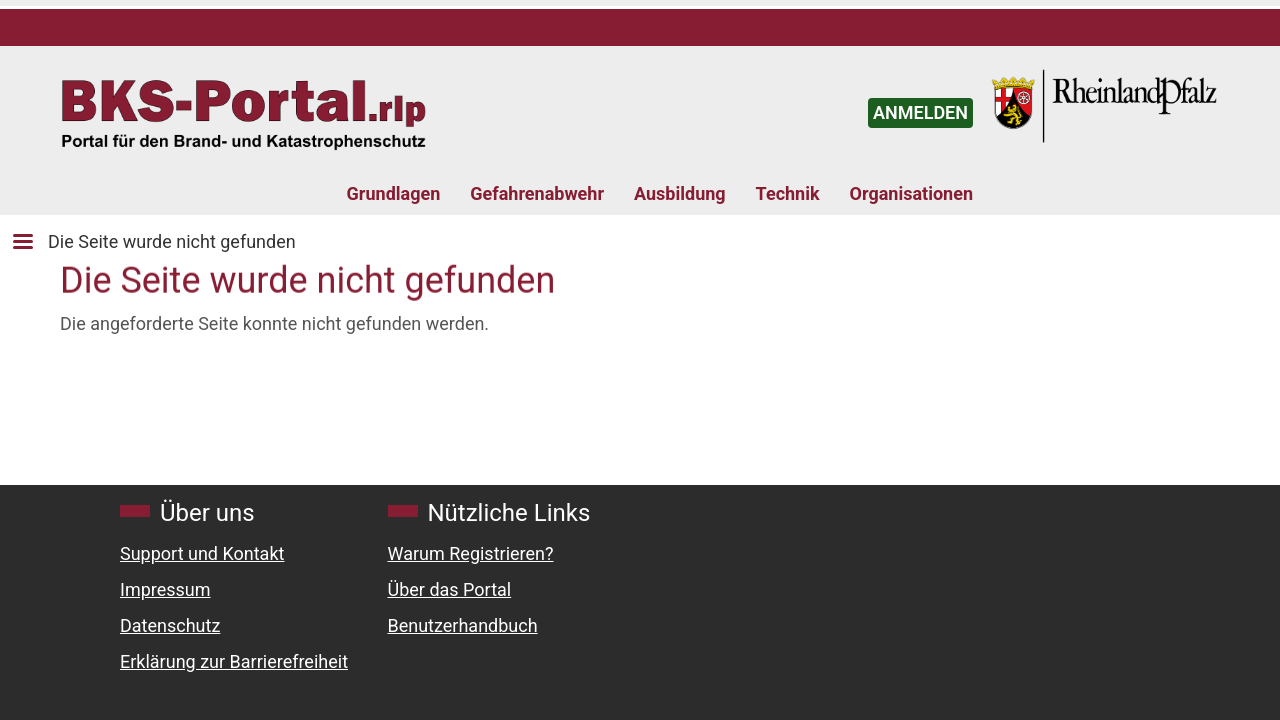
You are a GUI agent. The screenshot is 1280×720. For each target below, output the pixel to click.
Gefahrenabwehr (537, 193)
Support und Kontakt (202, 553)
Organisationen (911, 193)
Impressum (165, 589)
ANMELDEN (920, 112)
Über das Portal (450, 589)
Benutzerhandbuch (463, 625)
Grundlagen (394, 193)
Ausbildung (680, 193)
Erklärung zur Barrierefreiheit (234, 661)
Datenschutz (170, 625)
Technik (788, 193)
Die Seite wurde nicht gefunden (172, 241)
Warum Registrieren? (471, 553)
